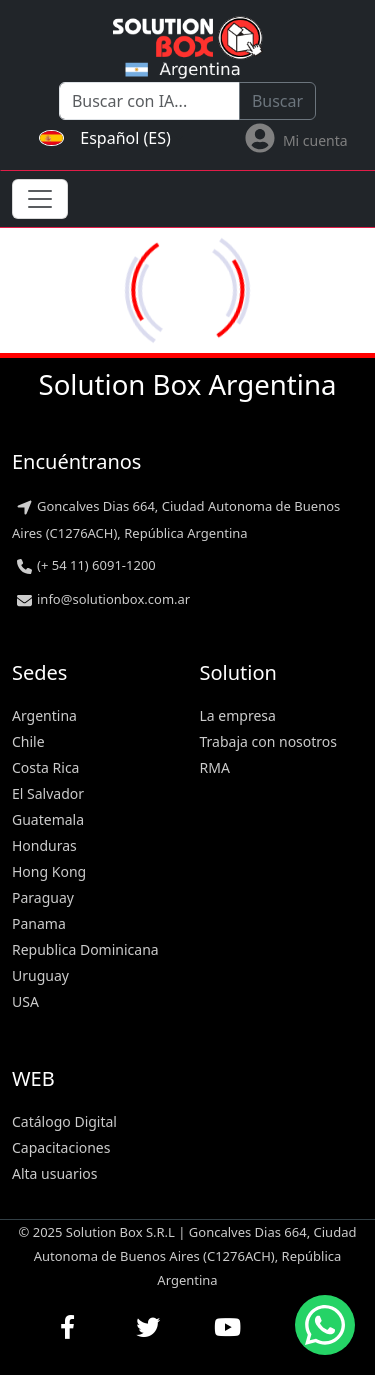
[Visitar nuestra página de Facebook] (68, 1327)
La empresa (238, 715)
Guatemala (48, 819)
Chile (28, 741)
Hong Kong (49, 871)
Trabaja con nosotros (269, 741)
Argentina (44, 715)
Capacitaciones (61, 1147)
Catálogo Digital (64, 1121)
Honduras (44, 845)
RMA (215, 767)
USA (25, 1001)
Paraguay (43, 897)
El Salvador (48, 793)
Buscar (277, 101)
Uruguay (40, 975)
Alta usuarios (55, 1173)
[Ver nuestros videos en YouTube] (228, 1327)
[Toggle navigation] (40, 199)
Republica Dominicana (85, 949)
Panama (39, 923)
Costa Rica (45, 767)
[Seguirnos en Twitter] (148, 1327)
